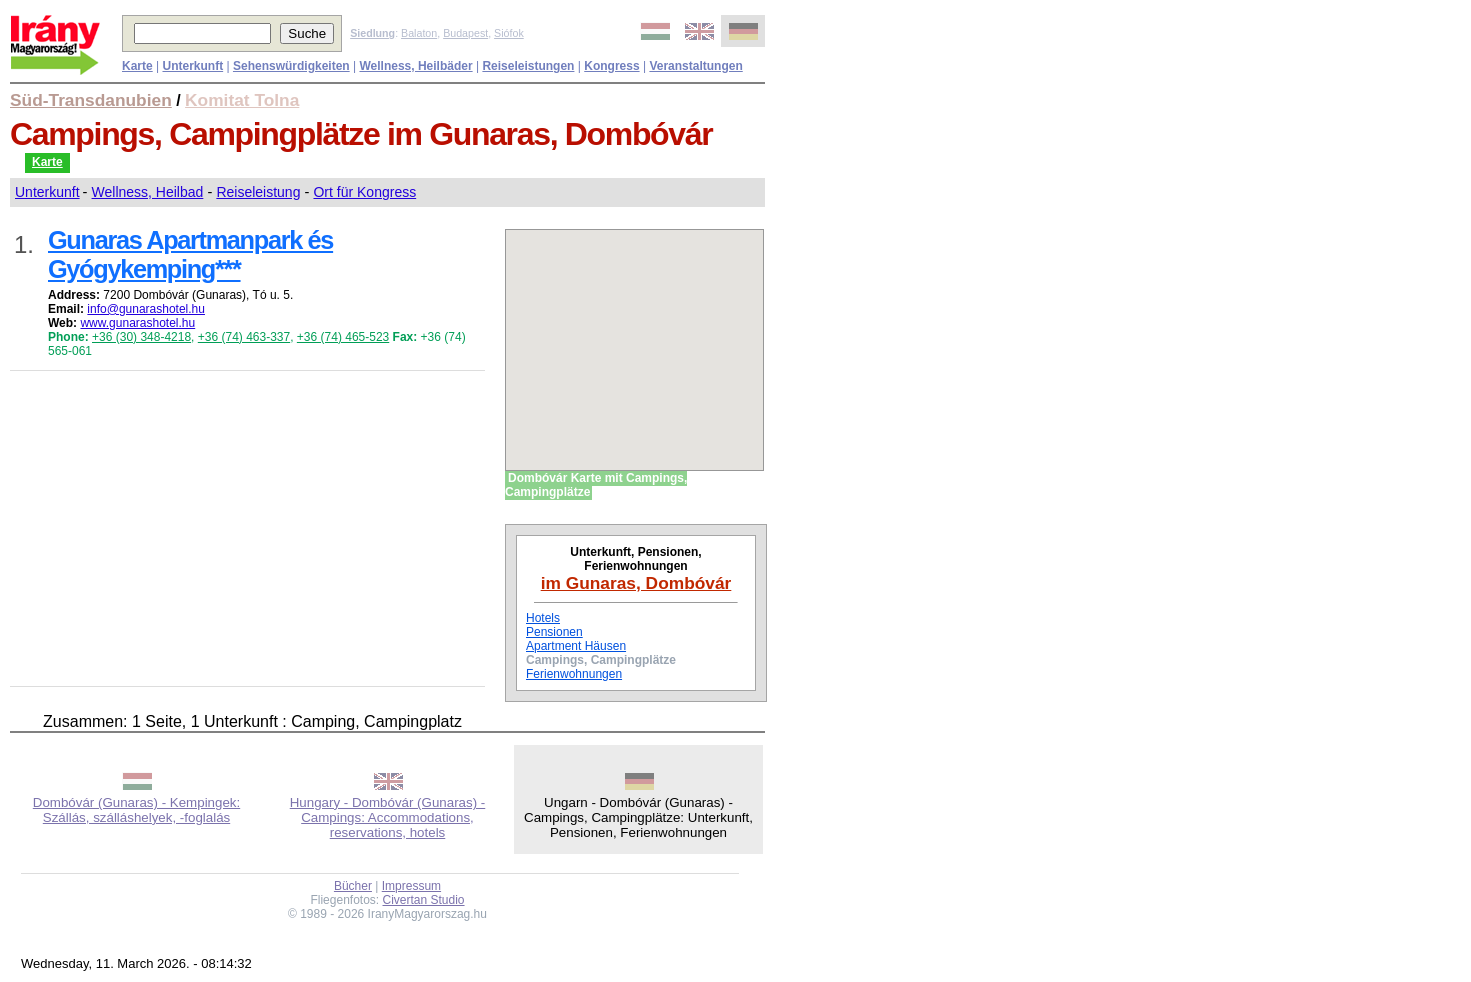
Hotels (543, 618)
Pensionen (554, 632)
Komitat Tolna (242, 100)
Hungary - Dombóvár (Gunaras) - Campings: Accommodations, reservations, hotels (388, 817)
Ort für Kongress (364, 192)
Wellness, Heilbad (148, 192)
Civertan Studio (424, 900)
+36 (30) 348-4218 (141, 337)
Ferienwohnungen (574, 674)
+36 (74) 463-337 (244, 337)
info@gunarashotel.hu (146, 309)
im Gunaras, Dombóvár (636, 583)
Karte (47, 162)
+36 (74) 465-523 (343, 337)
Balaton (419, 33)
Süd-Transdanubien (91, 100)
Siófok (509, 33)
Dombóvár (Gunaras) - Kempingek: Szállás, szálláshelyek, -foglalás (136, 810)
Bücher (353, 886)
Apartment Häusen (576, 646)
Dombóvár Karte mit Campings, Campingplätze (596, 485)
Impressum (411, 886)
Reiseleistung (258, 192)
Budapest (465, 33)
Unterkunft (47, 192)
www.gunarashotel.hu (137, 323)
